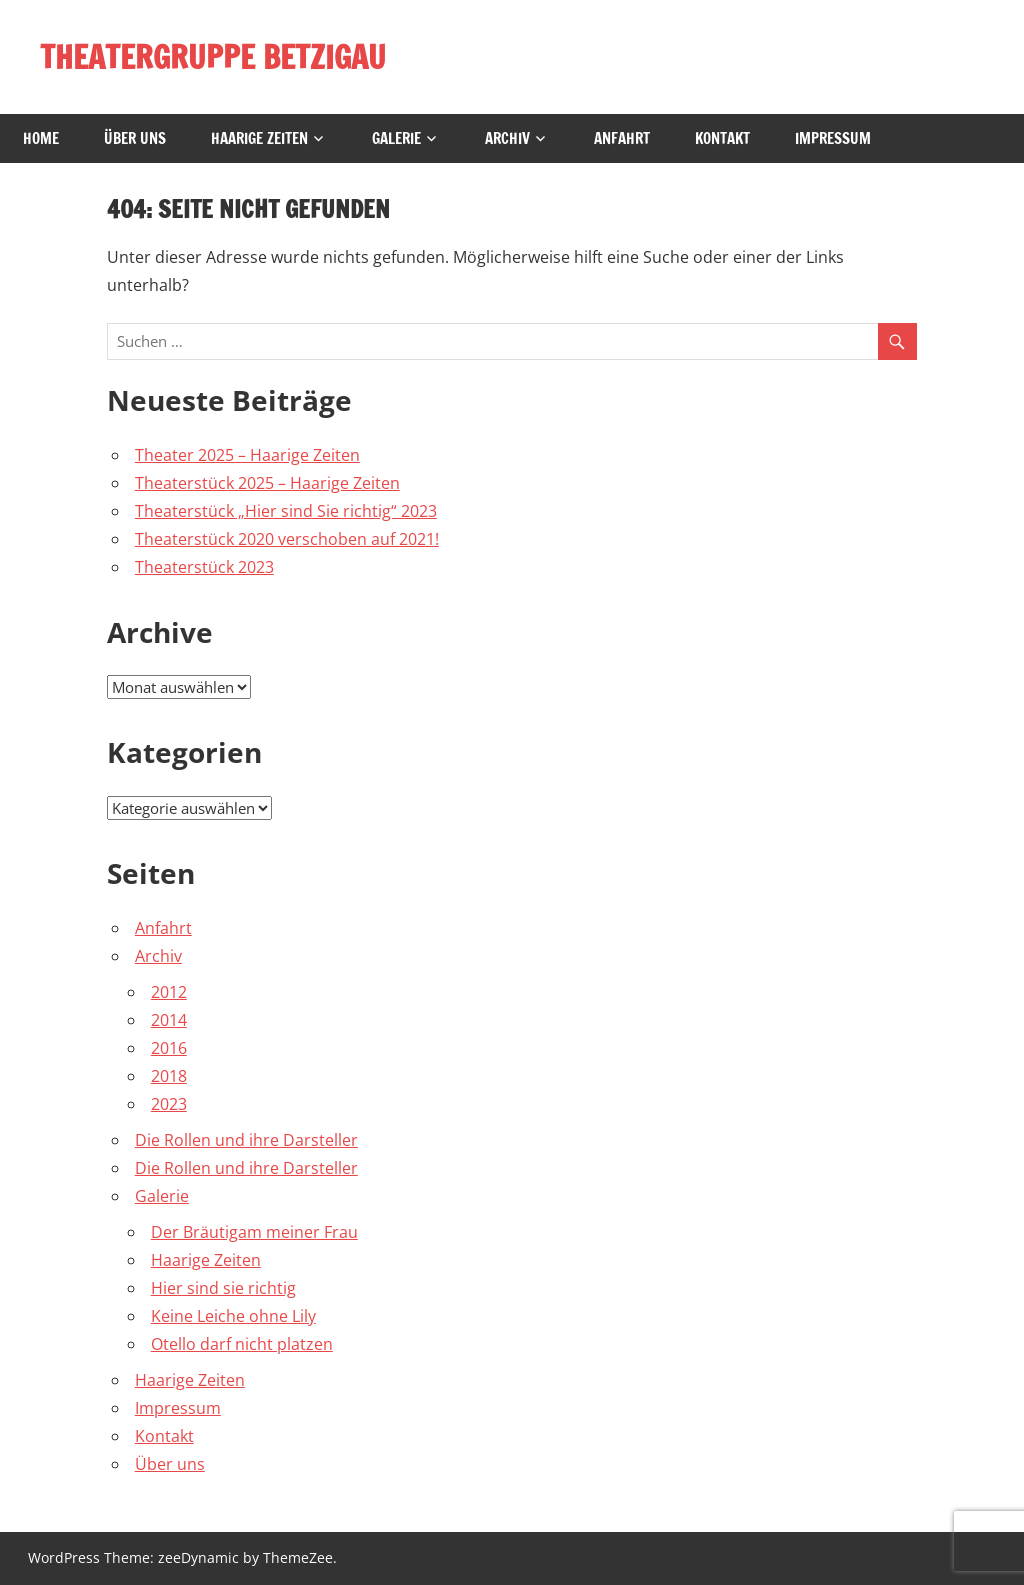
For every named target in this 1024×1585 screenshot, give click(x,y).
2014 (169, 1020)
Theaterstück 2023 (204, 567)
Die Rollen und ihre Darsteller (246, 1140)
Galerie (396, 138)
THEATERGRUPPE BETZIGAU (215, 57)
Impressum (833, 138)
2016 (169, 1048)
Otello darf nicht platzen (242, 1344)
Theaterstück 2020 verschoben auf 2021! (287, 539)
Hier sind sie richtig (223, 1288)
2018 (169, 1076)
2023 (169, 1104)
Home (41, 138)
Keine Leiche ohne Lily (233, 1316)
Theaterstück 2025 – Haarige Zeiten (267, 483)
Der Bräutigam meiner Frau (254, 1232)
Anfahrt (622, 138)
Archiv (507, 138)
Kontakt (722, 138)
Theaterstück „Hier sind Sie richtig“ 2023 (286, 511)
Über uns (135, 138)
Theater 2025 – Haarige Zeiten (247, 455)
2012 (169, 992)
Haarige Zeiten (259, 138)
